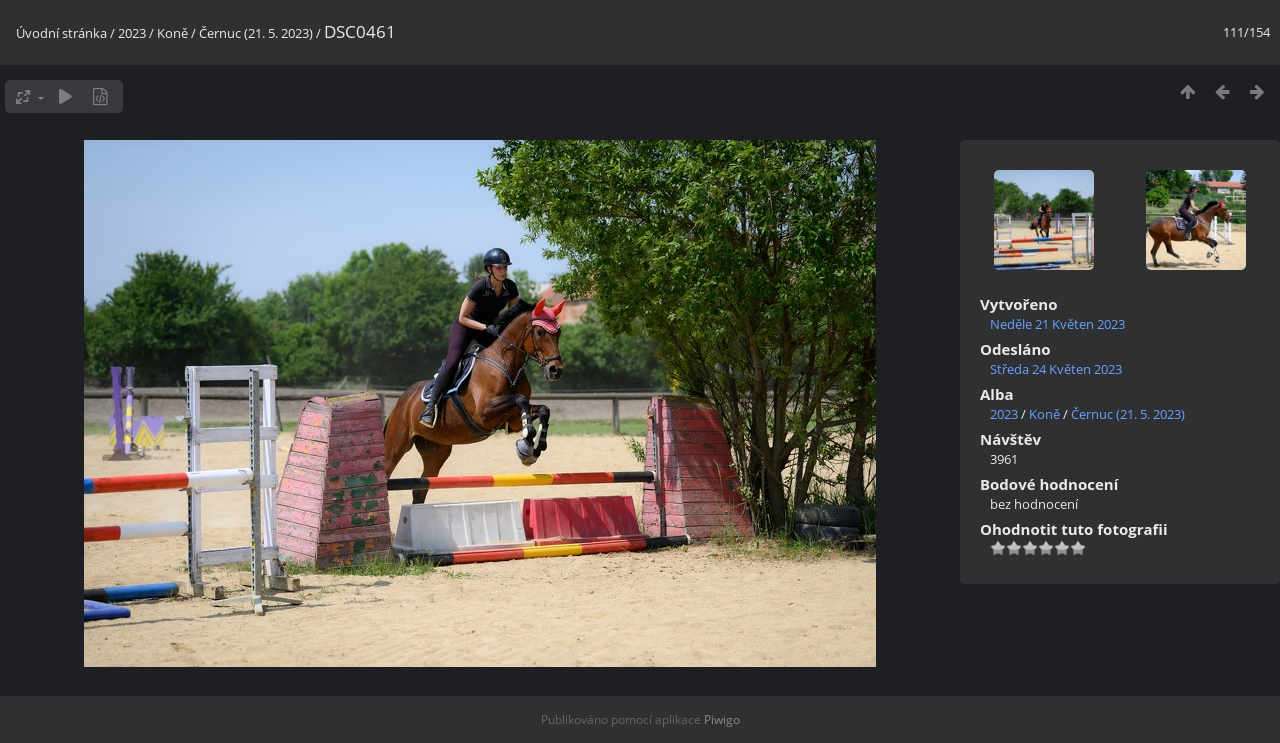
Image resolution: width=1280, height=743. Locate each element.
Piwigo (722, 719)
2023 (132, 33)
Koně (172, 33)
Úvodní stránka (61, 33)
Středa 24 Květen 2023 (1056, 369)
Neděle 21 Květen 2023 (1057, 324)
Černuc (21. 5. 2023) (256, 33)
